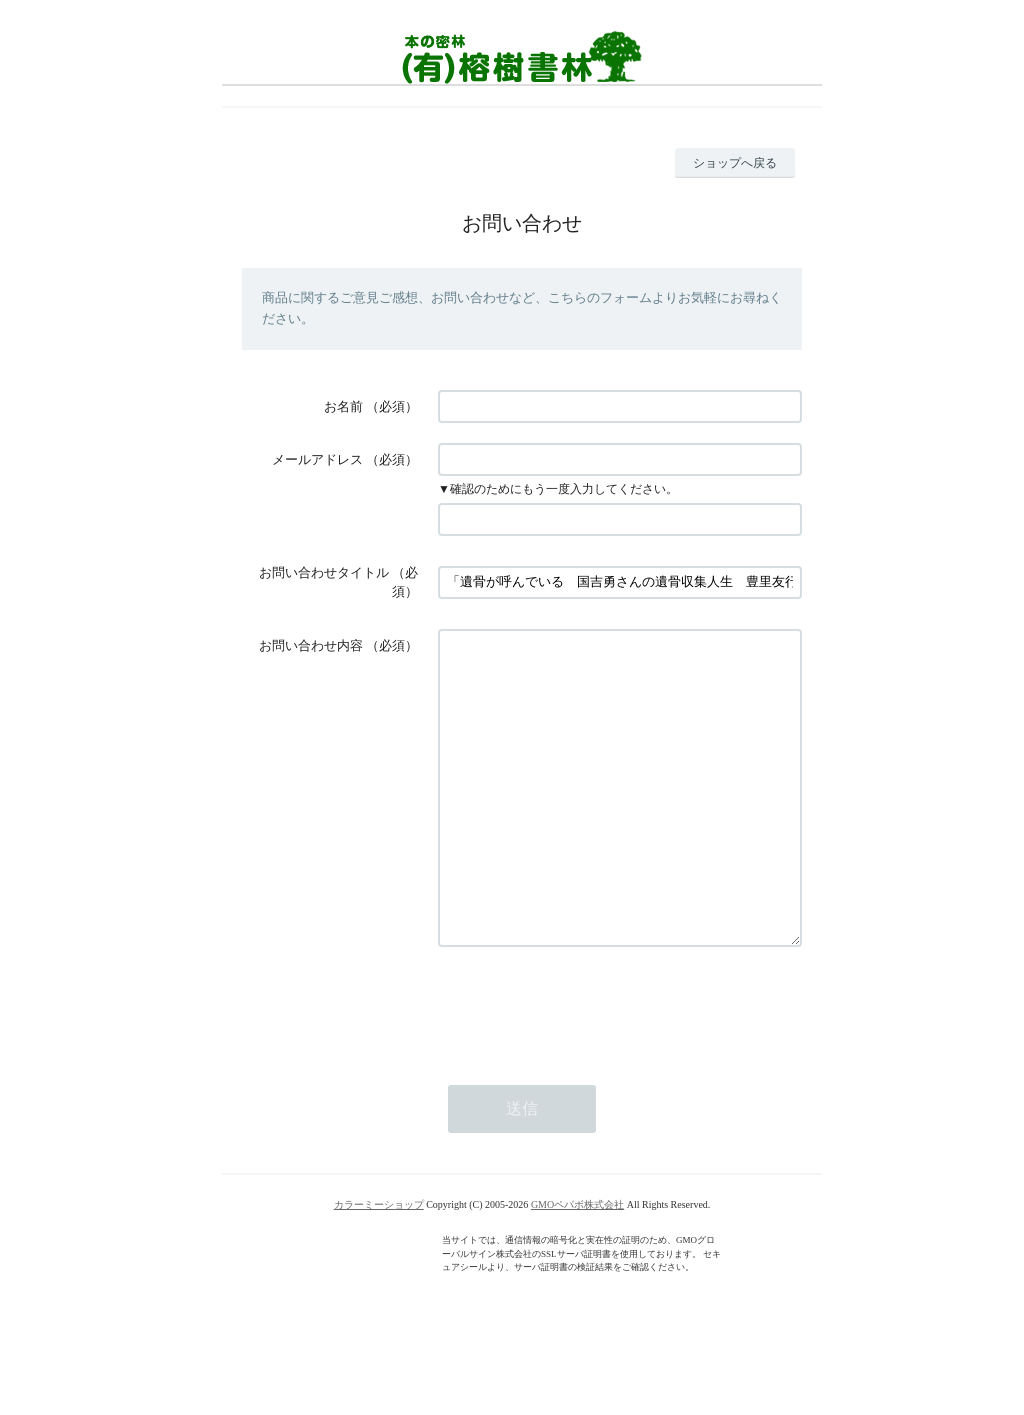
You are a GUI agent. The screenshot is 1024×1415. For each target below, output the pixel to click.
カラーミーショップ (379, 1264)
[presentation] (590, 1066)
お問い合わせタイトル (324, 572)
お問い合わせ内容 (311, 645)
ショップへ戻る (735, 163)
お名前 (343, 406)
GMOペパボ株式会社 (577, 1264)
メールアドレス (317, 459)
